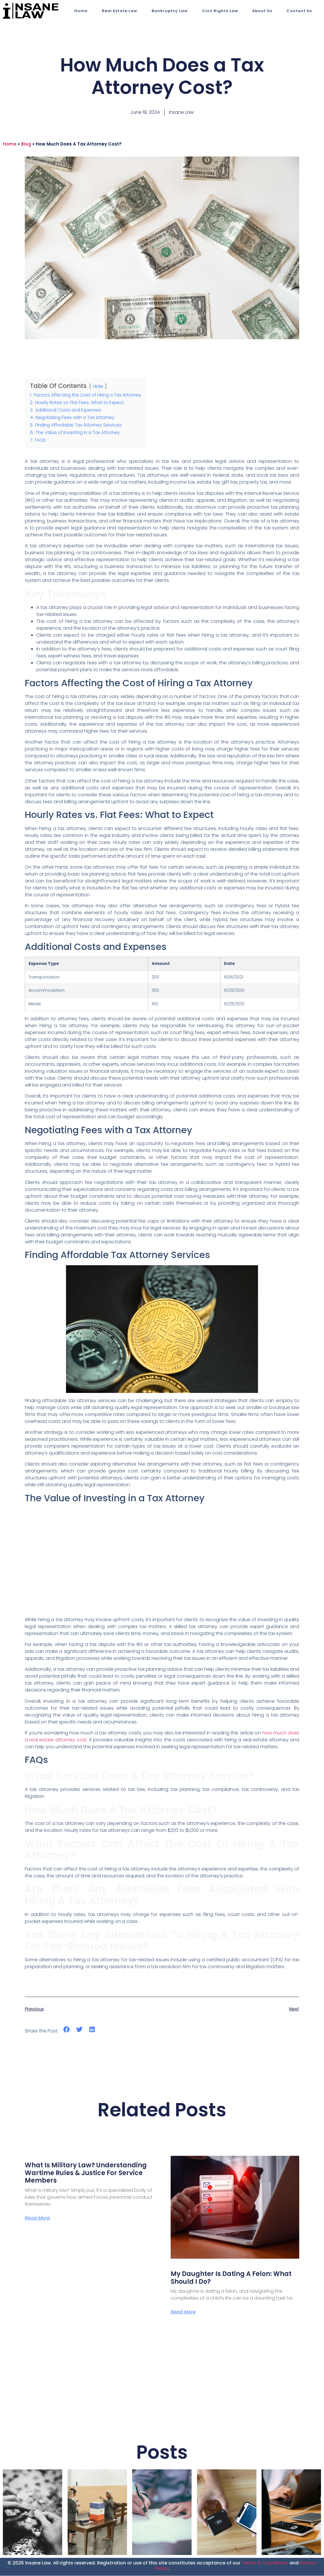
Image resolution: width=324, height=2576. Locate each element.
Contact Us (299, 11)
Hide (98, 386)
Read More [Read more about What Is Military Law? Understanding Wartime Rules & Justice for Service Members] (37, 2218)
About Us (262, 11)
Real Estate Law (119, 11)
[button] (66, 2029)
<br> (162, 1560)
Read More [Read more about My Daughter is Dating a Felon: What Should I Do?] (183, 2312)
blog (26, 144)
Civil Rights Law (220, 11)
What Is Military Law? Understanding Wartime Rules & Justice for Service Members (86, 2173)
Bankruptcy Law (170, 11)
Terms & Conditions (265, 2563)
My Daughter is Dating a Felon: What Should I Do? (231, 2277)
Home (80, 11)
